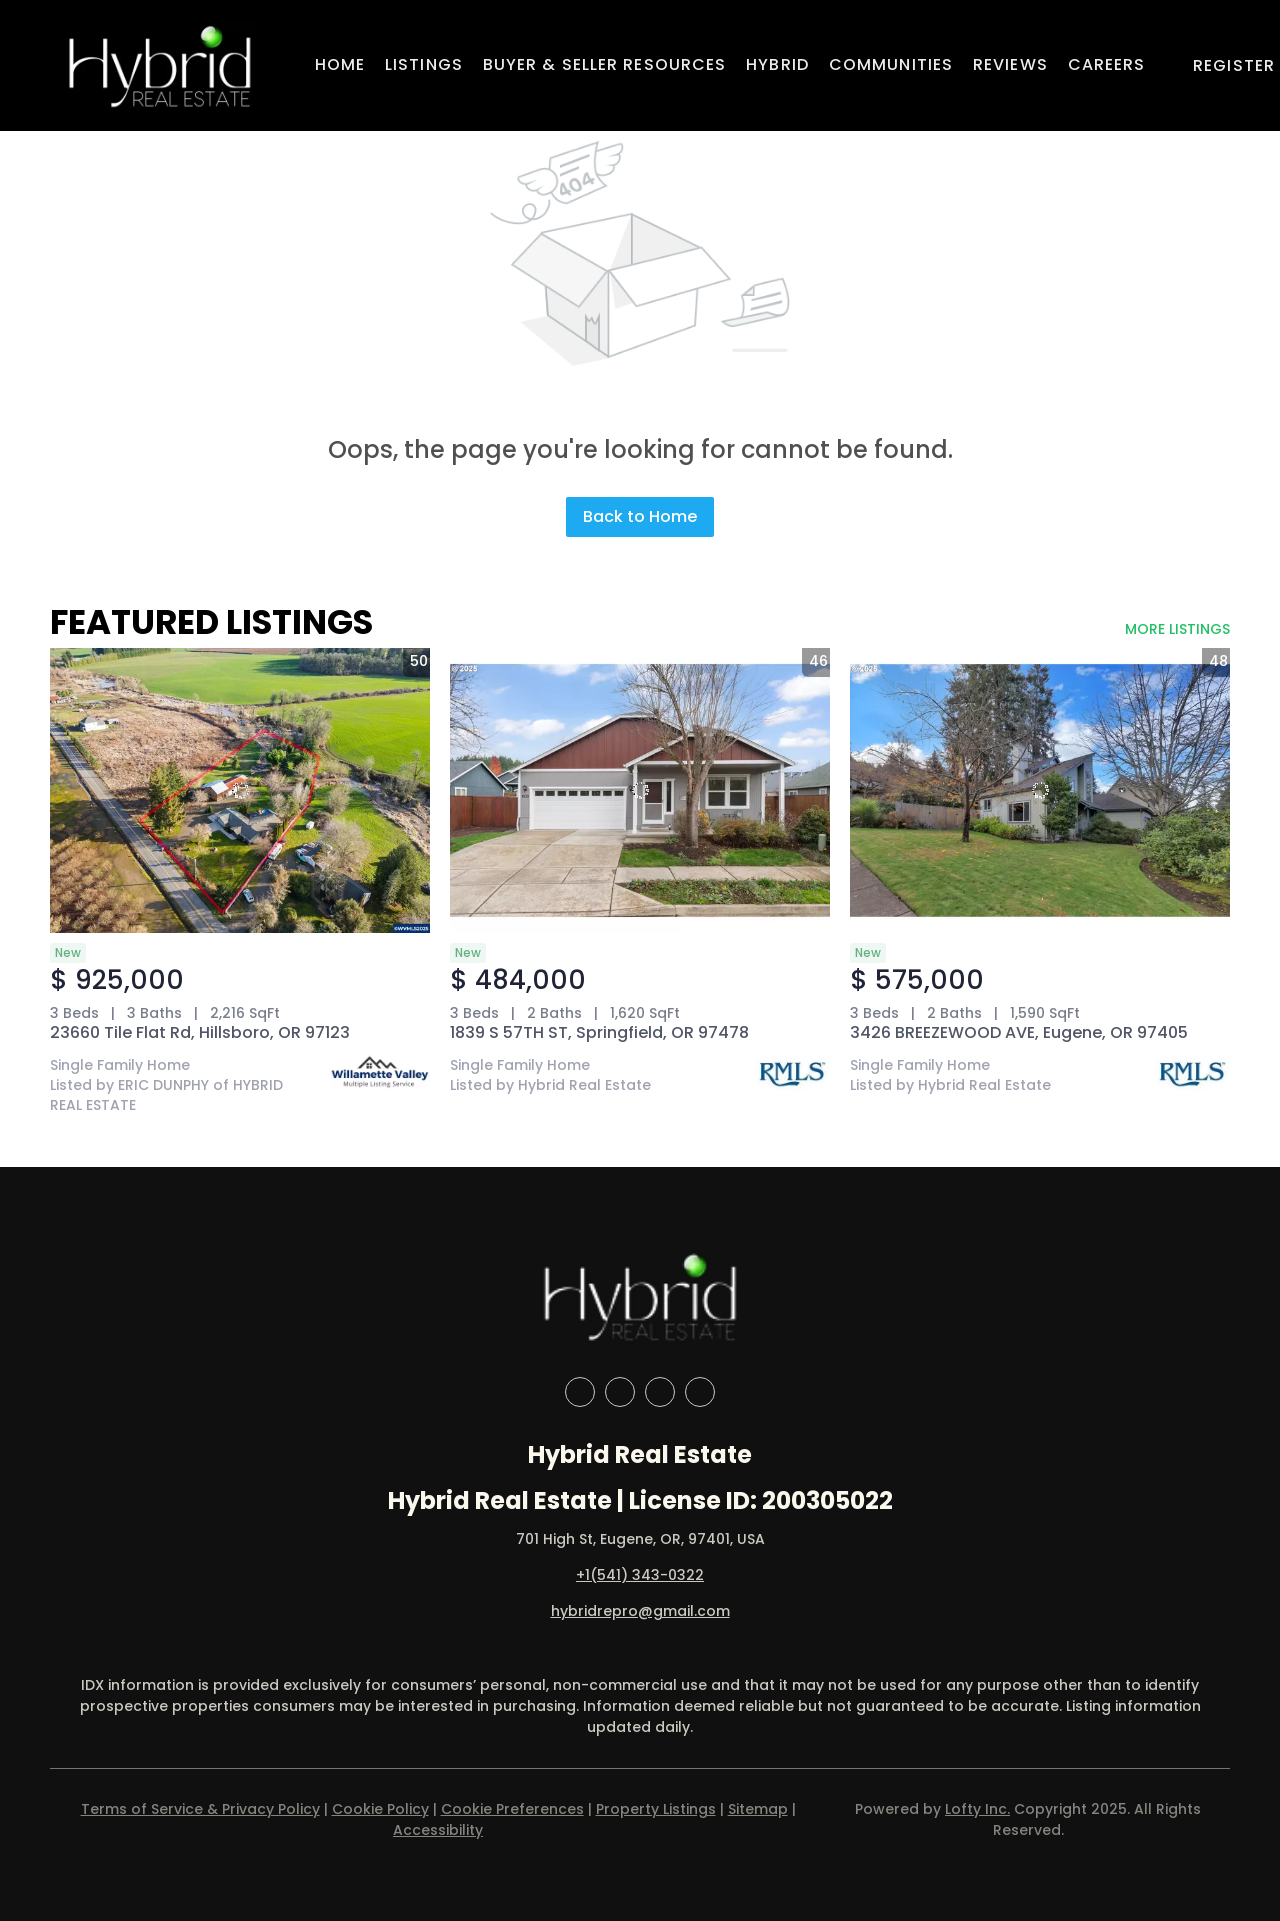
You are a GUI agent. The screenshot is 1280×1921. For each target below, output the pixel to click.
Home (340, 64)
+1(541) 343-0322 (640, 1575)
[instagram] (660, 1392)
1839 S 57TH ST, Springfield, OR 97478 (599, 1032)
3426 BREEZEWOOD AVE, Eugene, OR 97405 (1019, 1032)
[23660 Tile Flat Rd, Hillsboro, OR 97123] (240, 790)
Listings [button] (424, 64)
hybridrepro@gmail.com (640, 1611)
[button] (159, 65)
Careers (1107, 64)
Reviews (1010, 64)
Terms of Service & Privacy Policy (200, 1809)
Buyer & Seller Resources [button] (604, 64)
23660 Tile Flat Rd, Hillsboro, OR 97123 (200, 1032)
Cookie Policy (380, 1809)
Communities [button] (891, 64)
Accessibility (438, 1830)
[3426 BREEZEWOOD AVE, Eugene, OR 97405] (1040, 790)
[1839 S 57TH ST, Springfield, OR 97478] (640, 790)
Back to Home (640, 516)
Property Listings (656, 1809)
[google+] (700, 1392)
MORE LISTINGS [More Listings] (1177, 629)
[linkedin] (620, 1392)
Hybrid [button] (777, 64)
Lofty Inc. (977, 1809)
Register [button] (1234, 65)
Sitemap (758, 1809)
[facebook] (580, 1392)
